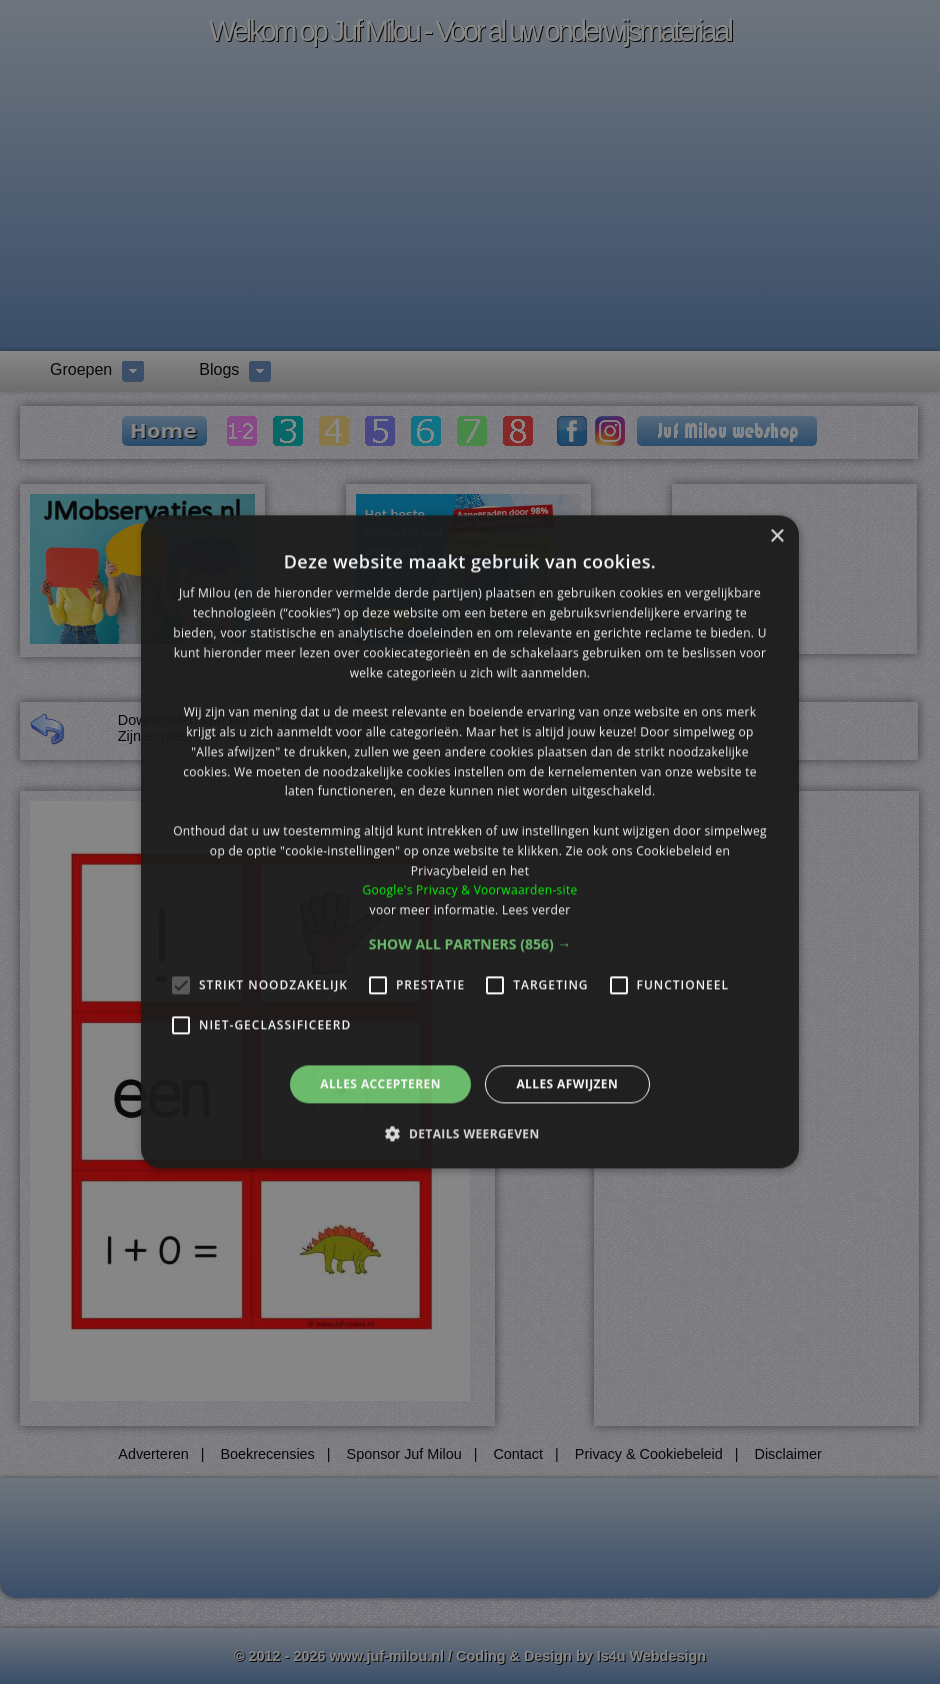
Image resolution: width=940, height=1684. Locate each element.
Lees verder (536, 909)
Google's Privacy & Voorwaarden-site (469, 890)
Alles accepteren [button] (380, 1083)
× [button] (776, 536)
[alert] (470, 842)
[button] (470, 944)
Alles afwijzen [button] (567, 1083)
